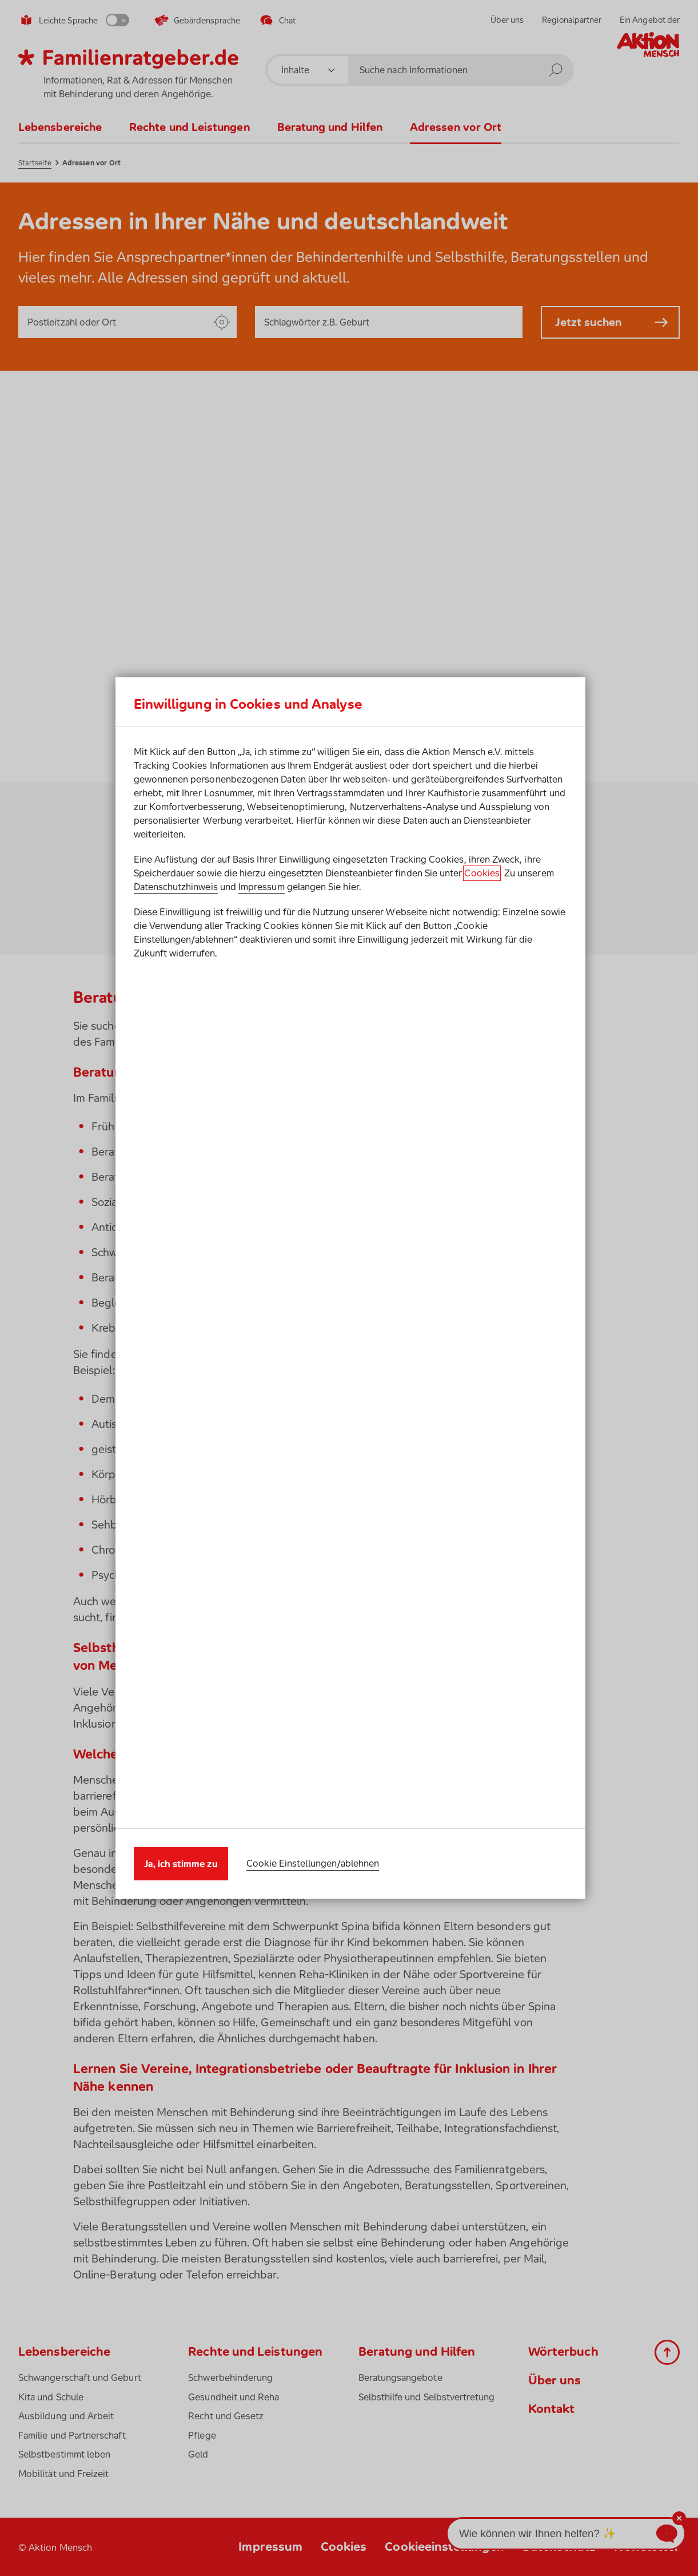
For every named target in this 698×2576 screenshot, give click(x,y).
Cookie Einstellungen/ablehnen (313, 1436)
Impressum (261, 1314)
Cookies (481, 1301)
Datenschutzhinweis (176, 1314)
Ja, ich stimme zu (181, 1436)
